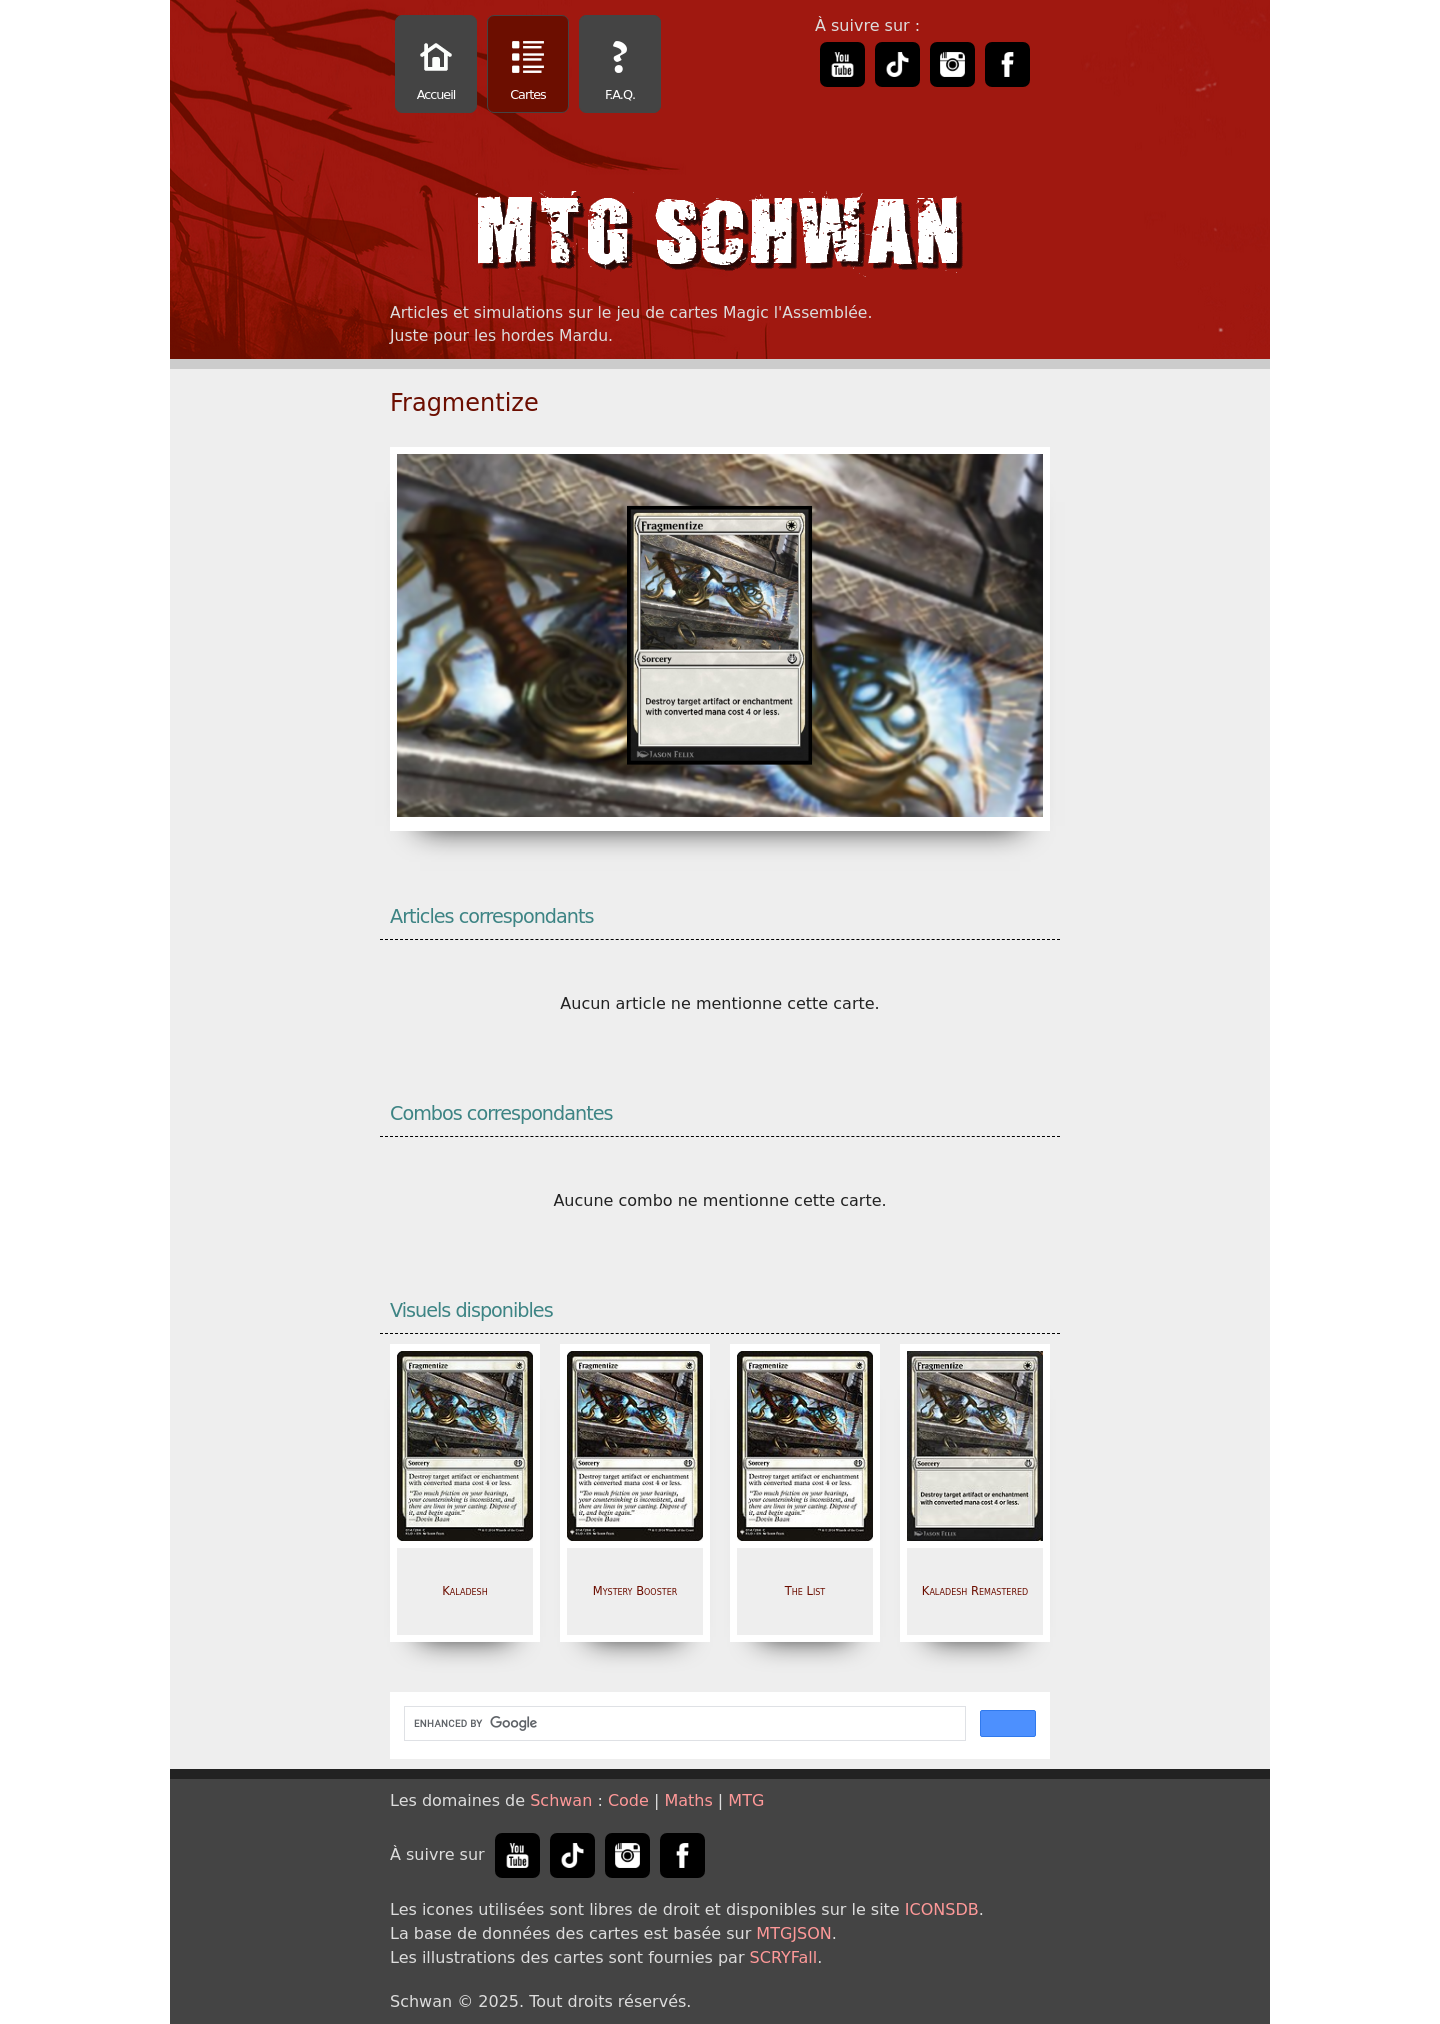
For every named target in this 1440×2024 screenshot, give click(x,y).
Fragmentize (464, 403)
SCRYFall (784, 1957)
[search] (683, 1724)
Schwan (561, 1800)
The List (805, 1591)
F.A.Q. (620, 66)
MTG (746, 1800)
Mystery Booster (635, 1591)
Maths (688, 1800)
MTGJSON (793, 1933)
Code (628, 1800)
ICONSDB (942, 1909)
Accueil (436, 66)
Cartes (528, 66)
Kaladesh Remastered (975, 1591)
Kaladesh (464, 1591)
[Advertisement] (1355, 300)
